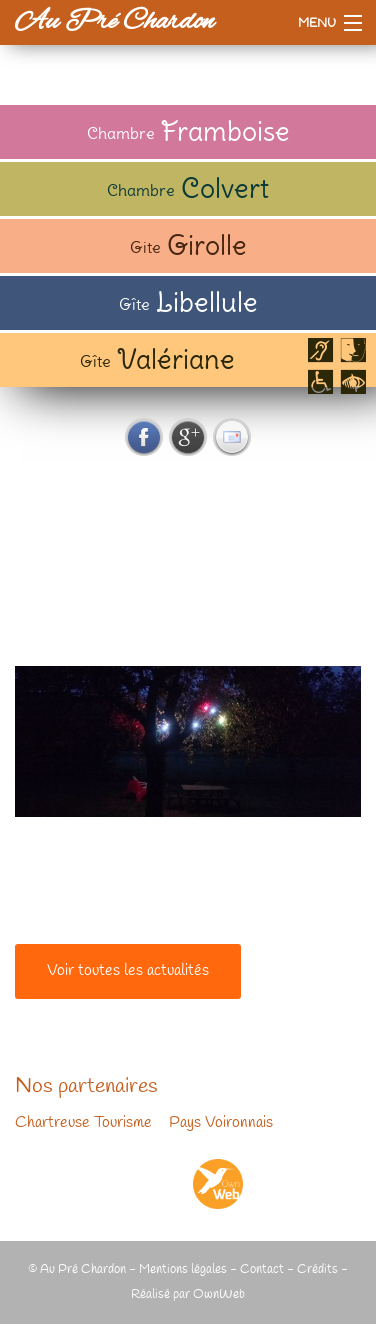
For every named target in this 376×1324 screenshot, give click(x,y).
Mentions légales (183, 1269)
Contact (262, 1269)
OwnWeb (219, 1294)
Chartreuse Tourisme (83, 1123)
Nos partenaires (86, 1087)
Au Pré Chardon (114, 22)
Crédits (317, 1269)
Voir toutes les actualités (128, 971)
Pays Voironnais (221, 1123)
